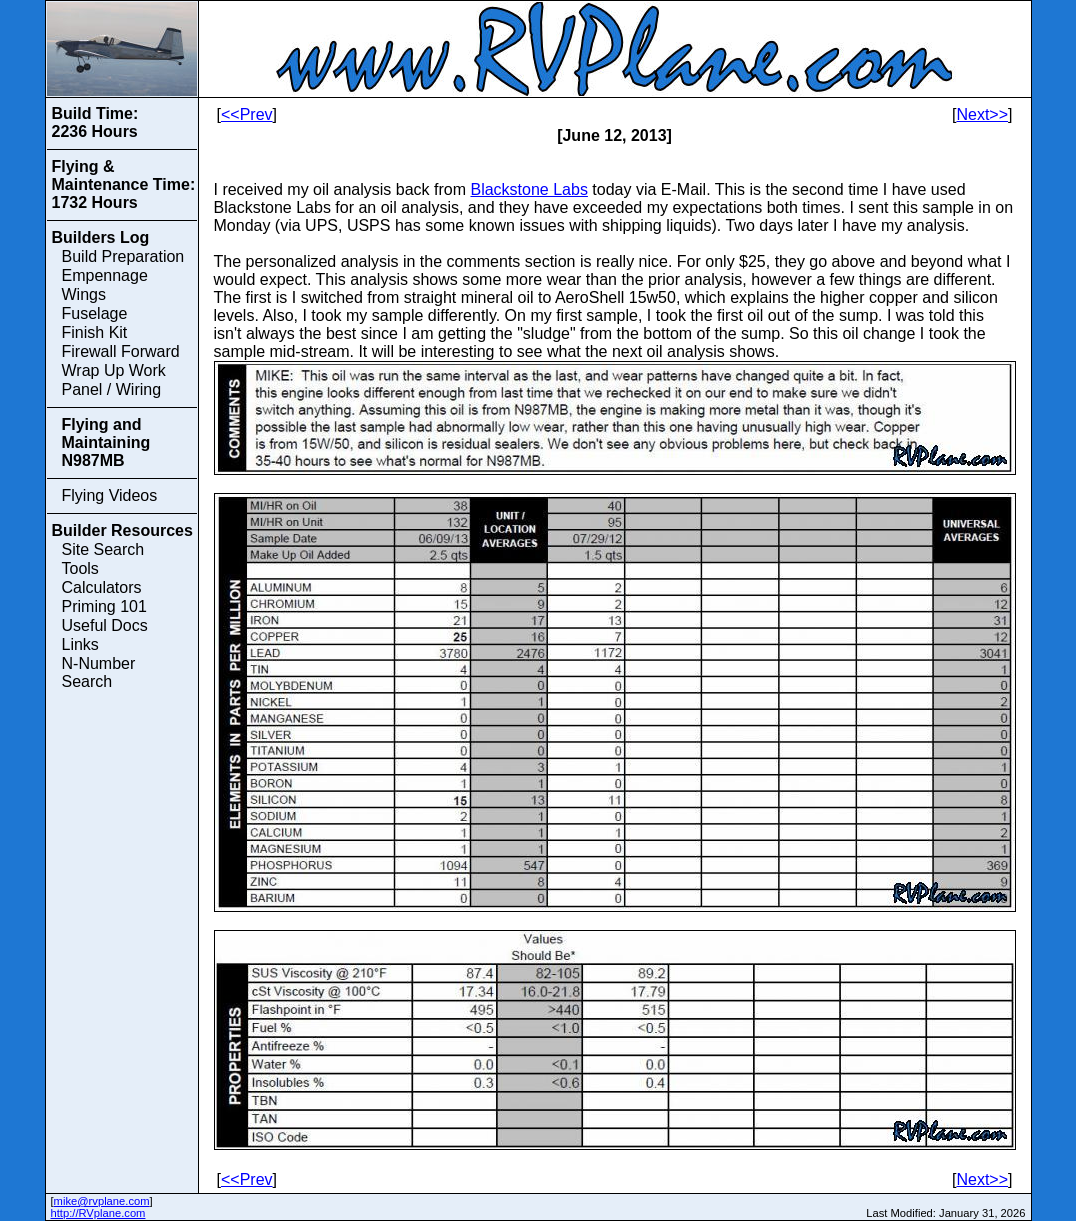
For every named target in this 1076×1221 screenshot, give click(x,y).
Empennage (105, 275)
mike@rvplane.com (102, 1201)
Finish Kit (95, 332)
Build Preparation (123, 256)
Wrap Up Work (114, 370)
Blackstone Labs (528, 189)
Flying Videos (110, 495)
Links (80, 644)
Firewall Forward (121, 351)
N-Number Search (99, 672)
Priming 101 (104, 606)
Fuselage (95, 313)
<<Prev (247, 114)
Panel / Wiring (112, 389)
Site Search (103, 549)
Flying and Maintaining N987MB (106, 442)
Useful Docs (105, 625)
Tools (80, 568)
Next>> (982, 114)
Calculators (102, 587)
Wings (84, 294)
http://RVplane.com (98, 1213)
